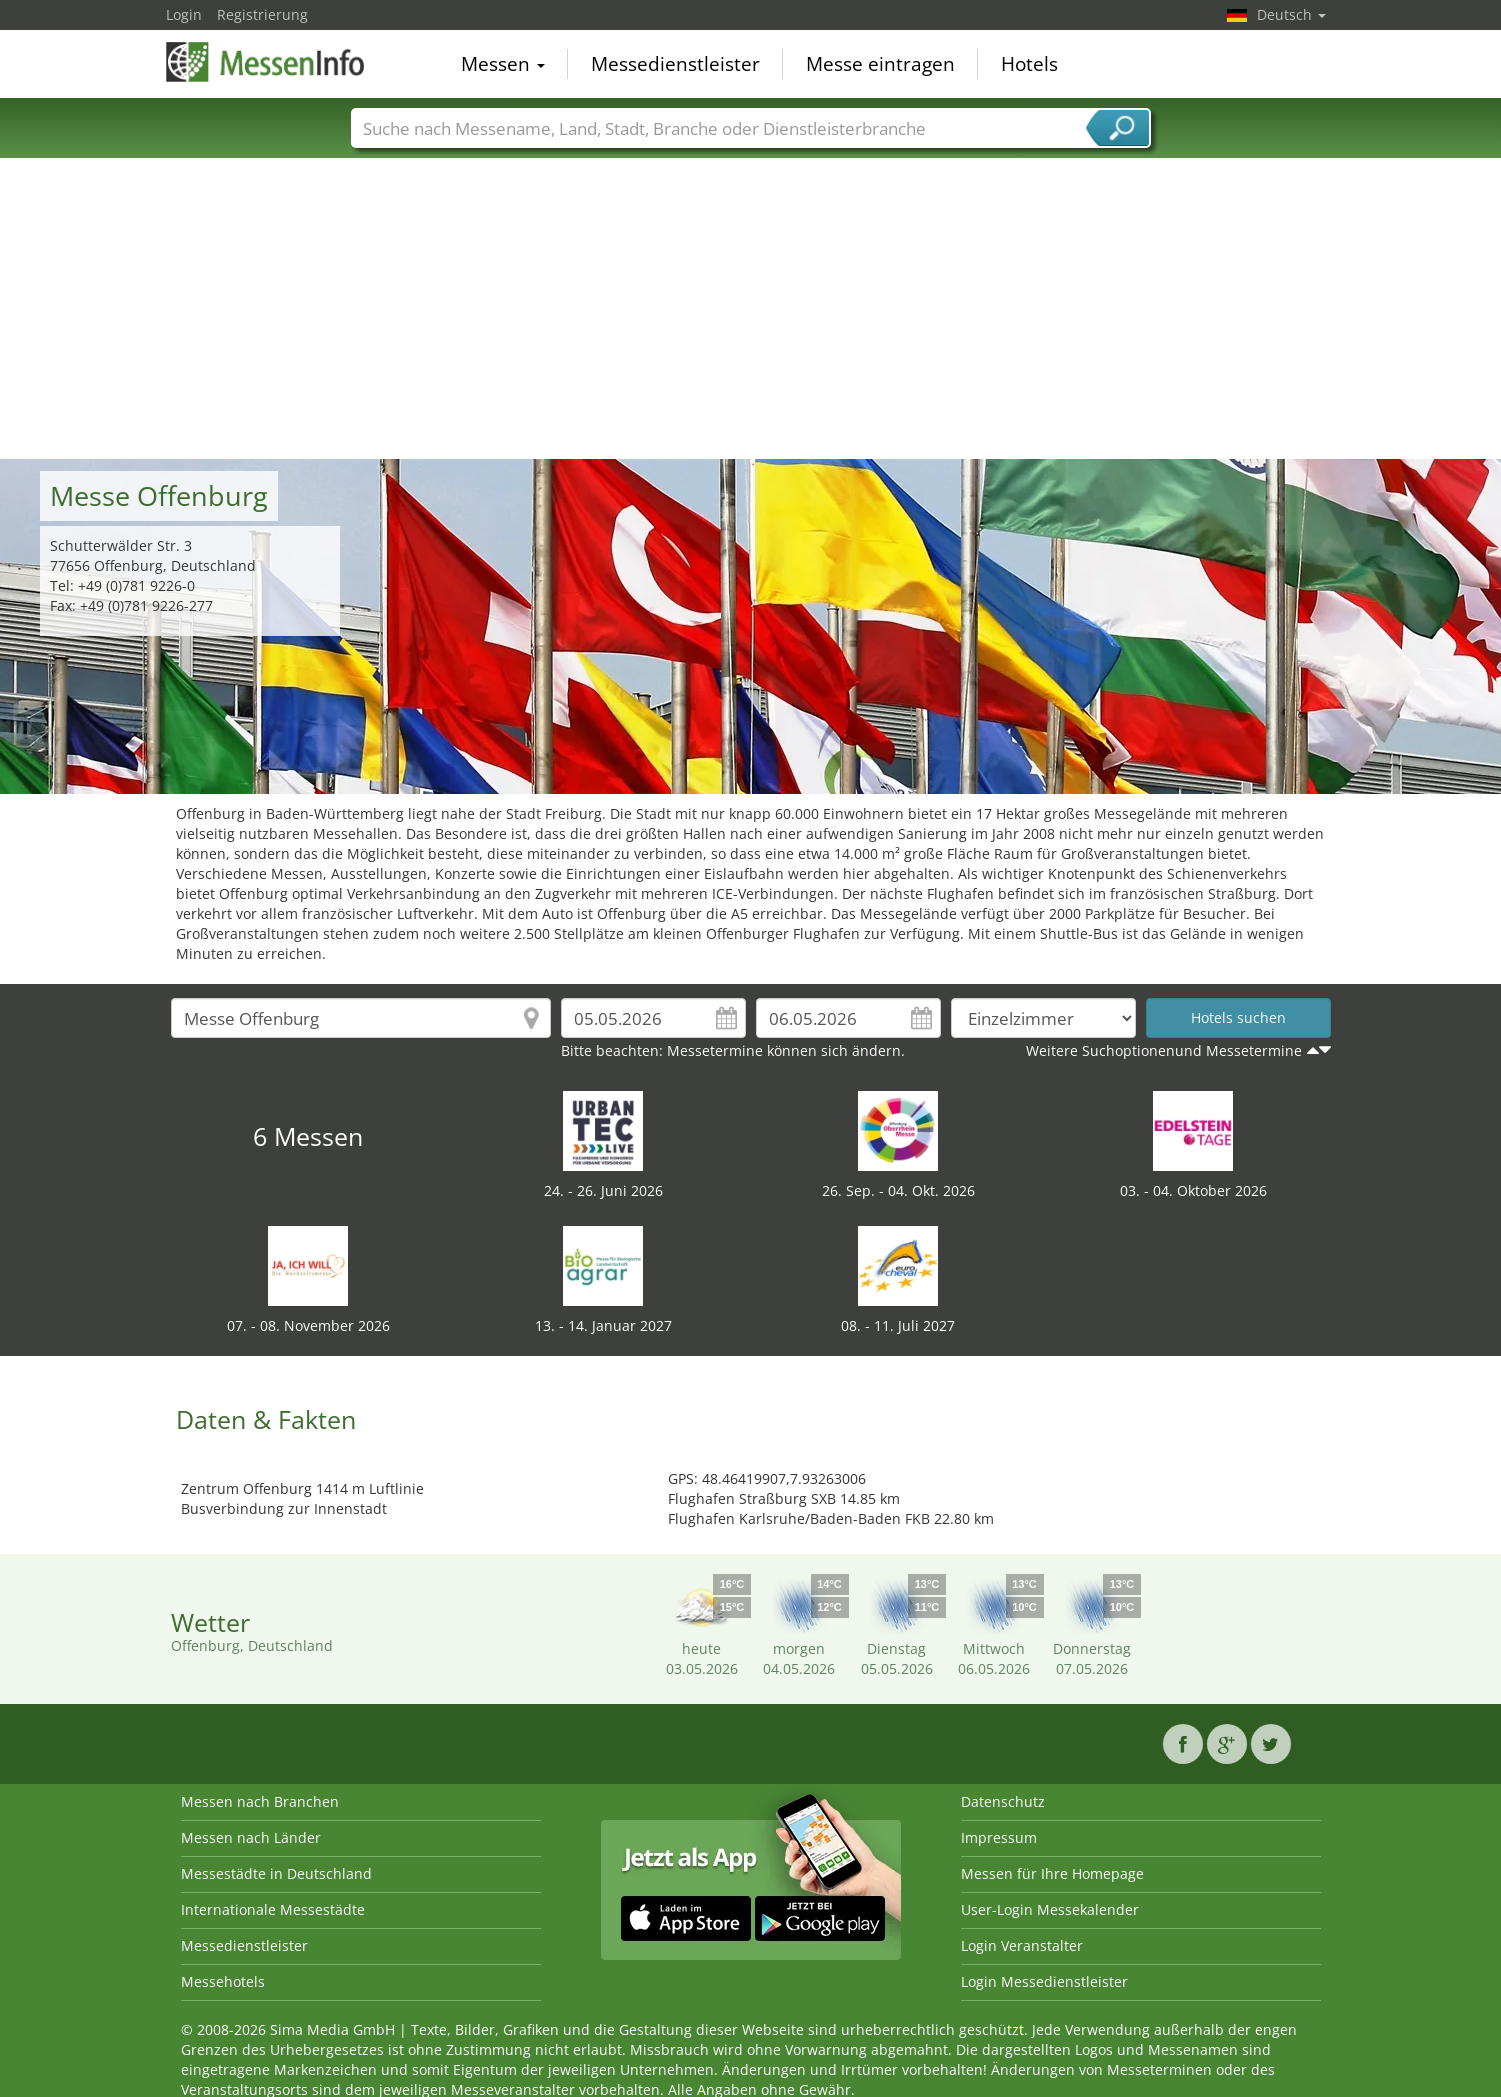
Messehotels (223, 1981)
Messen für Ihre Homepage (1052, 1873)
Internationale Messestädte (273, 1909)
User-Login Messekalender (1050, 1909)
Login (184, 14)
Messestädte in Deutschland (276, 1873)
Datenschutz (1003, 1801)
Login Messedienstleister (1044, 1981)
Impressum (999, 1837)
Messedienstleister (675, 64)
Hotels (1029, 64)
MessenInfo (266, 62)
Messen (503, 64)
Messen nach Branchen (260, 1801)
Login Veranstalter (1022, 1945)
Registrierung (262, 14)
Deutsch (1291, 14)
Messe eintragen (880, 64)
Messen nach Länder (251, 1837)
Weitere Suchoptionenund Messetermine (1164, 1050)
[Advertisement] (751, 309)
